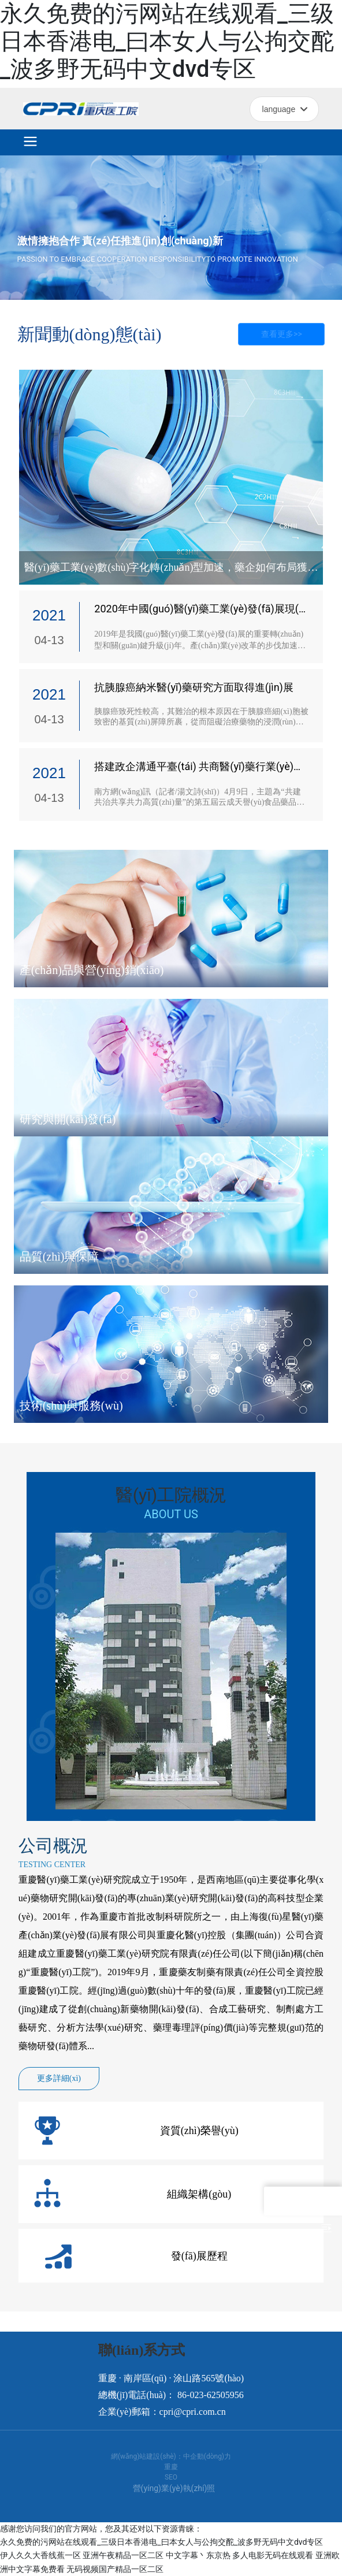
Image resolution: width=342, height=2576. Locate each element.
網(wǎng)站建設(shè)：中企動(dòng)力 (171, 2456)
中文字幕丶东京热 (198, 2555)
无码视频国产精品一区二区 (114, 2569)
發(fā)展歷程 (199, 2256)
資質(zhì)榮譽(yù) (199, 2130)
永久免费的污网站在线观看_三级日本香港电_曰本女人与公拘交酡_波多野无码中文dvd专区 (167, 41)
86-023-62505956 (210, 2395)
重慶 (171, 2467)
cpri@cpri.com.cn (192, 2412)
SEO (171, 2477)
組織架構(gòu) (199, 2194)
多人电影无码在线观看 (272, 2555)
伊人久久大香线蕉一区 (40, 2555)
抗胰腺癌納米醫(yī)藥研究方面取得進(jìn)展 (193, 687)
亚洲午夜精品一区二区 (123, 2555)
